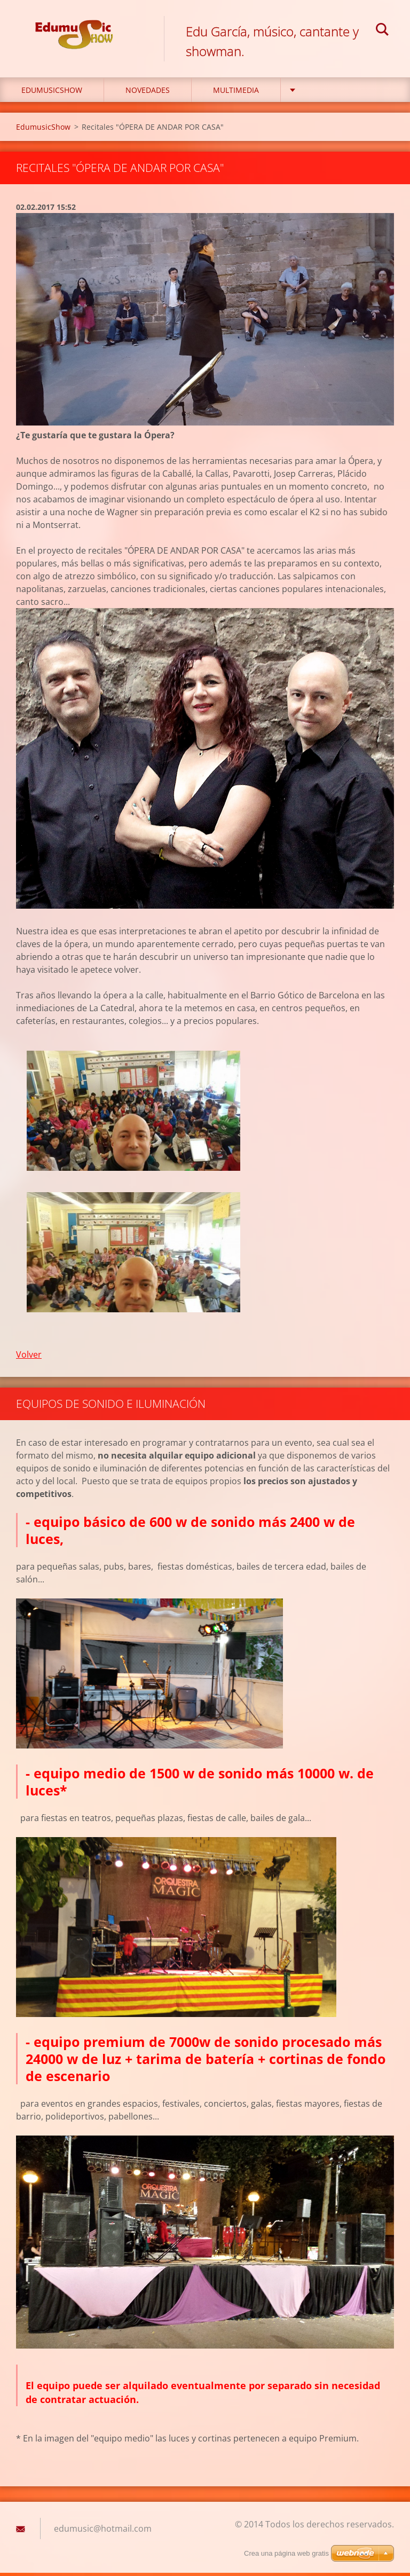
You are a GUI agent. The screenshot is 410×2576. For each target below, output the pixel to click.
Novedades (147, 94)
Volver (29, 1358)
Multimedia (236, 94)
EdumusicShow (51, 94)
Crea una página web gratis (286, 2553)
